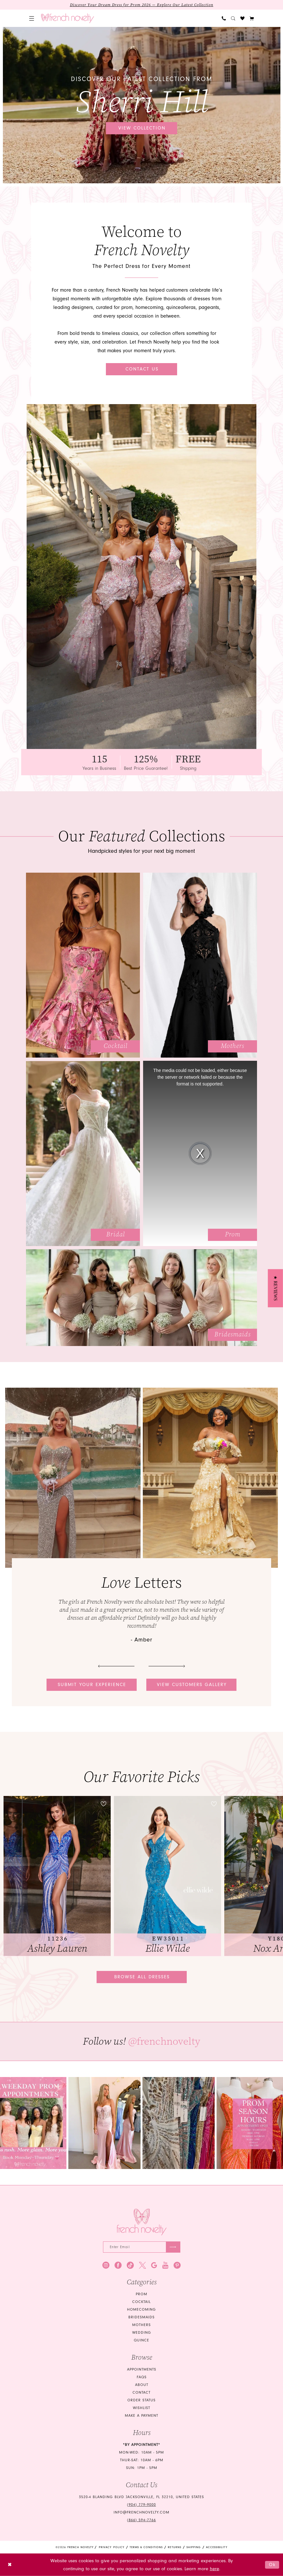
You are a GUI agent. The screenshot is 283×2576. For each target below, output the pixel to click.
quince (141, 2340)
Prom (141, 2294)
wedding (141, 2333)
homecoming (141, 2309)
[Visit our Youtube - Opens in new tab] (165, 2265)
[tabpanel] (141, 105)
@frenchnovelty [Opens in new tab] (164, 2041)
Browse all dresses (142, 1977)
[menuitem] (32, 18)
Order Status (141, 2400)
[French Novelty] (141, 2222)
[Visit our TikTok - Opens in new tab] (130, 2265)
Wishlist (141, 2408)
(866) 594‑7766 (141, 2520)
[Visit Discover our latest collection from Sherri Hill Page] (141, 105)
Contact (141, 2392)
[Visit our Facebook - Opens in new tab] (118, 2265)
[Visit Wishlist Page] (242, 18)
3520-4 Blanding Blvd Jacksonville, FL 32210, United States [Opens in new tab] (141, 2497)
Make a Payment (141, 2416)
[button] (32, 18)
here (214, 2569)
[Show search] (233, 18)
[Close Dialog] (10, 2564)
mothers (141, 2325)
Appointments (141, 2369)
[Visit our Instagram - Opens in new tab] (106, 2265)
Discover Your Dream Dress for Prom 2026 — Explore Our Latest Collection (141, 4)
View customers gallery (192, 1684)
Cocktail (141, 2302)
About (141, 2385)
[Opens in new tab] (104, 2123)
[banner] (67, 18)
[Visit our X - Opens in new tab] (142, 2265)
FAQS (142, 2377)
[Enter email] (141, 2247)
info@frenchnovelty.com (141, 2512)
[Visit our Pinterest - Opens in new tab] (177, 2265)
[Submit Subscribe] (173, 2247)
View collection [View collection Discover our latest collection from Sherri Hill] (142, 128)
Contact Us (142, 369)
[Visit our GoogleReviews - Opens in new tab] (154, 2265)
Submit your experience (92, 1684)
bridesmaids (141, 2317)
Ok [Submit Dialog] (272, 2564)
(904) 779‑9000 (141, 2505)
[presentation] (57, 1876)
